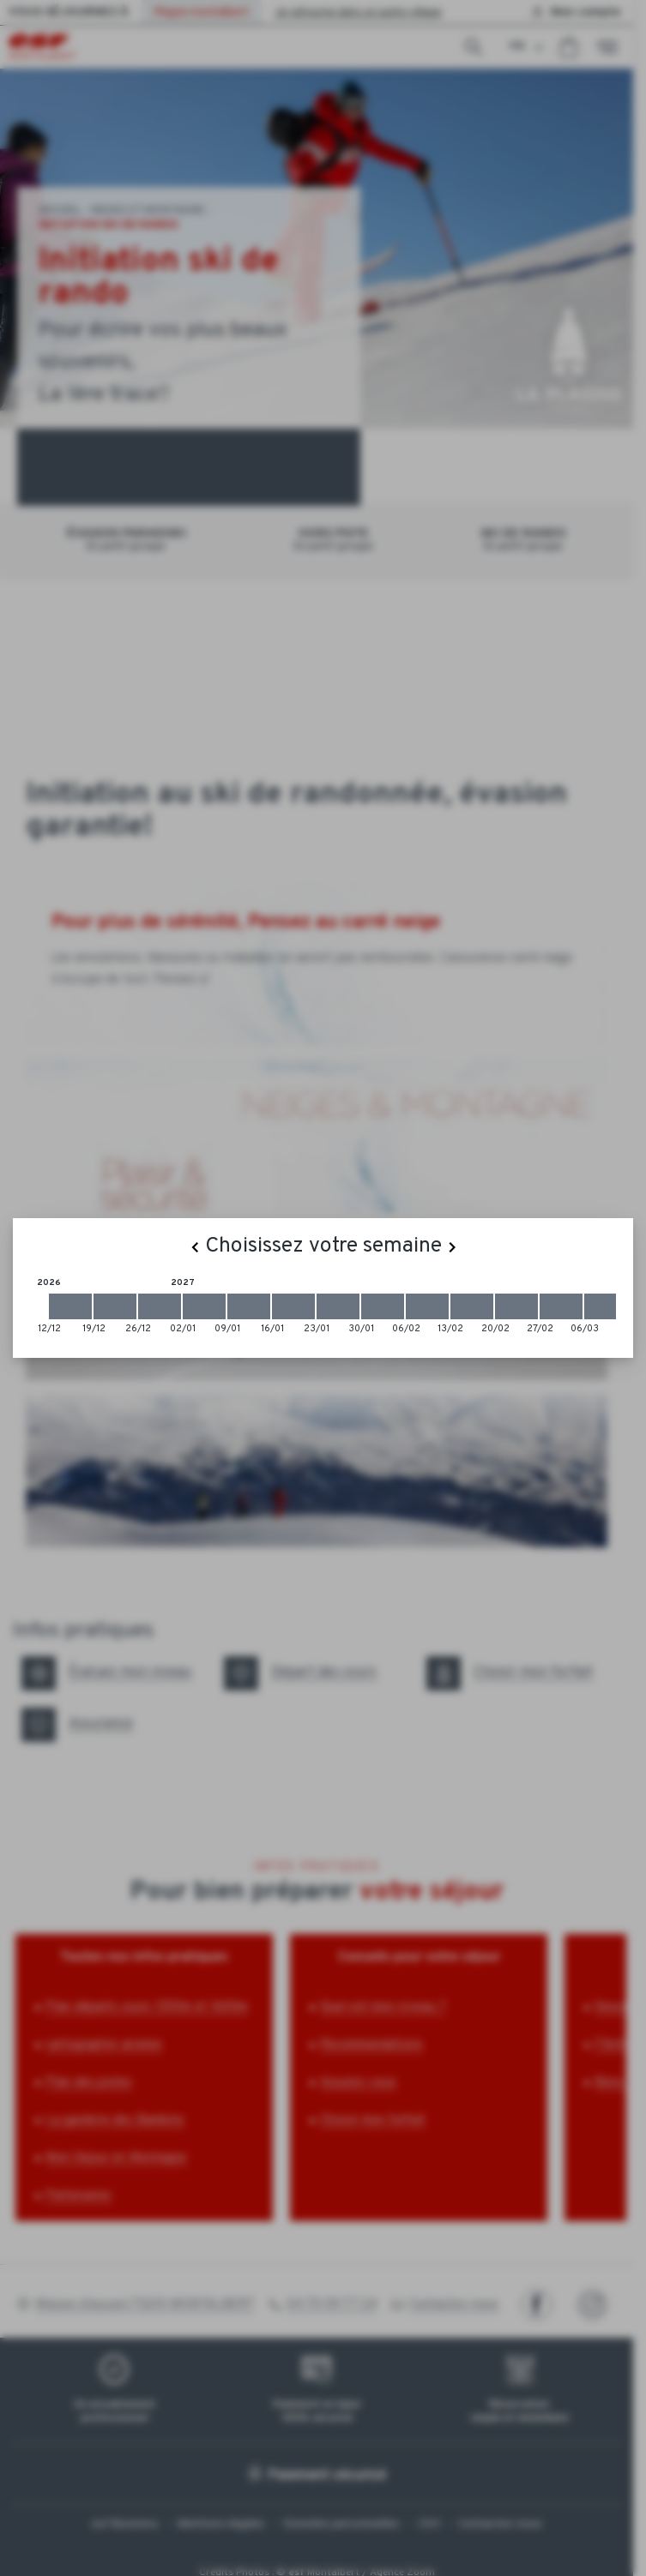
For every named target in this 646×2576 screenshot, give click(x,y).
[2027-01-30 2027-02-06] (382, 1306)
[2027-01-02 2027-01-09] (204, 1306)
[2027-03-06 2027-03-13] (605, 1306)
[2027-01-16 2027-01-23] (293, 1306)
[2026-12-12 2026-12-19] (70, 1306)
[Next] (452, 1247)
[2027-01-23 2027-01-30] (338, 1306)
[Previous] (195, 1247)
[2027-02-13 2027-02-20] (471, 1306)
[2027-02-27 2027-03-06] (561, 1306)
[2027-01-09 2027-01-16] (248, 1306)
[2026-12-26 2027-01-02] (159, 1306)
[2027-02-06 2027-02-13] (427, 1306)
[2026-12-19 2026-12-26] (115, 1306)
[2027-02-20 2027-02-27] (516, 1306)
